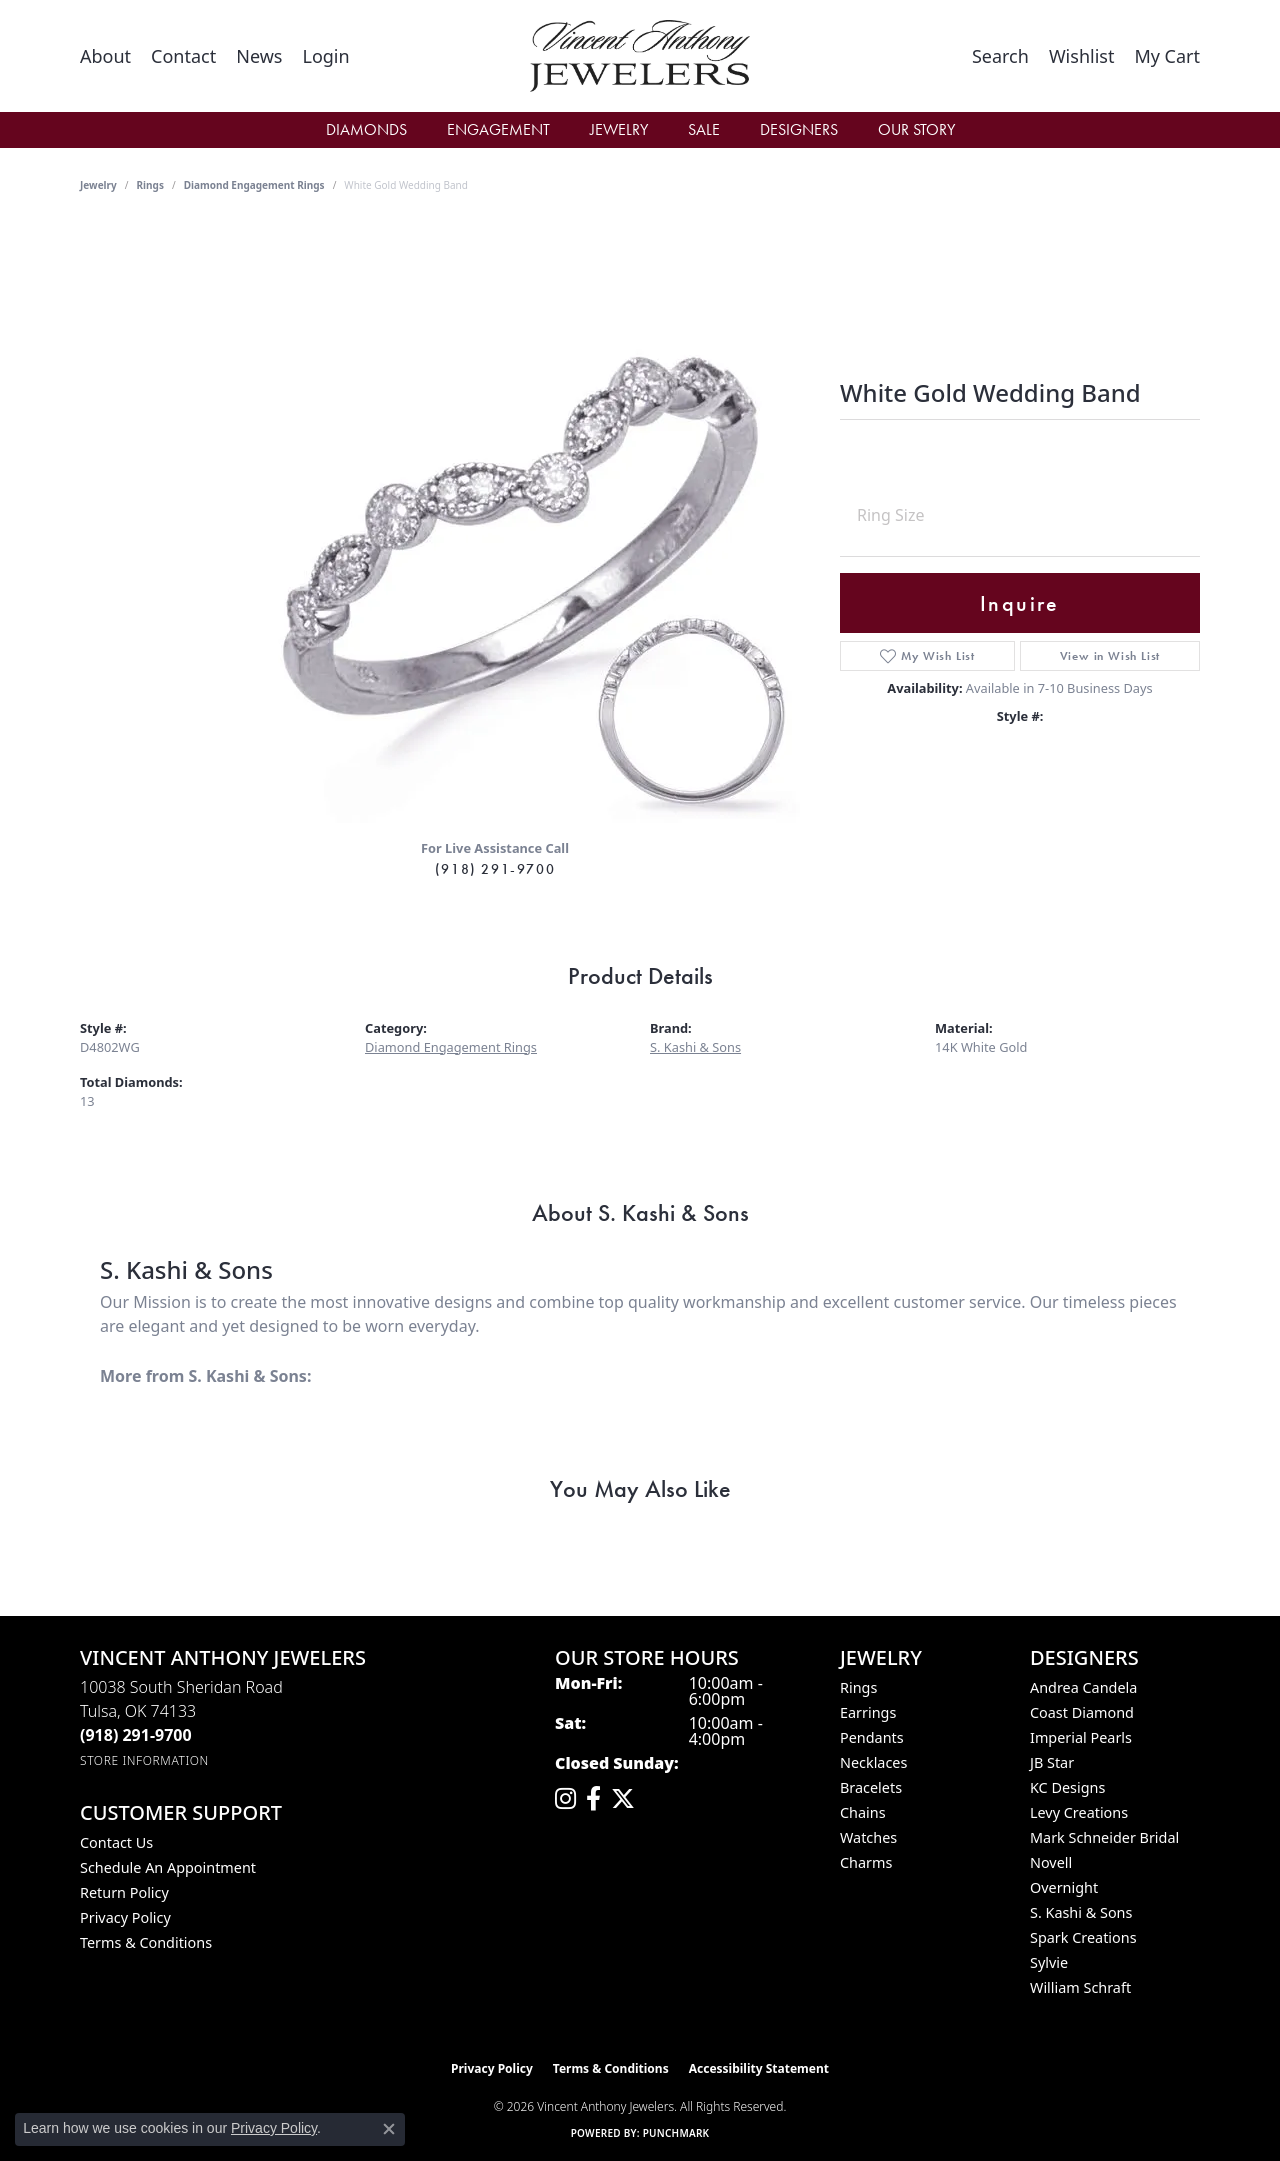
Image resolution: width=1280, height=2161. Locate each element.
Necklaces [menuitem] (873, 1762)
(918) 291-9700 (495, 869)
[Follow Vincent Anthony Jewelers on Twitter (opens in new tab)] (623, 1799)
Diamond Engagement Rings (254, 185)
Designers (799, 129)
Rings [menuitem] (858, 1687)
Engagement (498, 129)
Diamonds (366, 129)
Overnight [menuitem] (1064, 1887)
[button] (325, 56)
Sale (704, 129)
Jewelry (619, 129)
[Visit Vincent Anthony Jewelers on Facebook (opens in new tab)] (593, 1799)
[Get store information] (144, 1760)
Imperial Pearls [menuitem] (1081, 1737)
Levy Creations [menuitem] (1079, 1812)
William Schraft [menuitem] (1080, 1987)
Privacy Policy (125, 1917)
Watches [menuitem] (868, 1837)
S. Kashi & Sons (695, 1047)
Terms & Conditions (146, 1942)
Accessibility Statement (759, 2068)
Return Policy (124, 1892)
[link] (105, 56)
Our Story (916, 129)
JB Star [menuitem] (1052, 1762)
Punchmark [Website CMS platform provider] (676, 2133)
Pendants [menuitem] (872, 1737)
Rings (150, 185)
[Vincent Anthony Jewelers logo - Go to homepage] (639, 56)
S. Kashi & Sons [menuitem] (1081, 1912)
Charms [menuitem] (866, 1862)
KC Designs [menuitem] (1067, 1787)
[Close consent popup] (389, 2129)
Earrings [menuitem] (868, 1712)
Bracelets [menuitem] (871, 1787)
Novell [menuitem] (1051, 1862)
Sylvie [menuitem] (1049, 1962)
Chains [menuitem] (863, 1812)
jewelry (98, 185)
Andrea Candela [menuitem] (1083, 1687)
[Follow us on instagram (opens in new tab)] (565, 1799)
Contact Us (116, 1842)
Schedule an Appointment (168, 1867)
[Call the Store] (136, 1735)
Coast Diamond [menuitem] (1082, 1712)
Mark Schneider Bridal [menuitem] (1104, 1837)
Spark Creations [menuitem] (1083, 1937)
